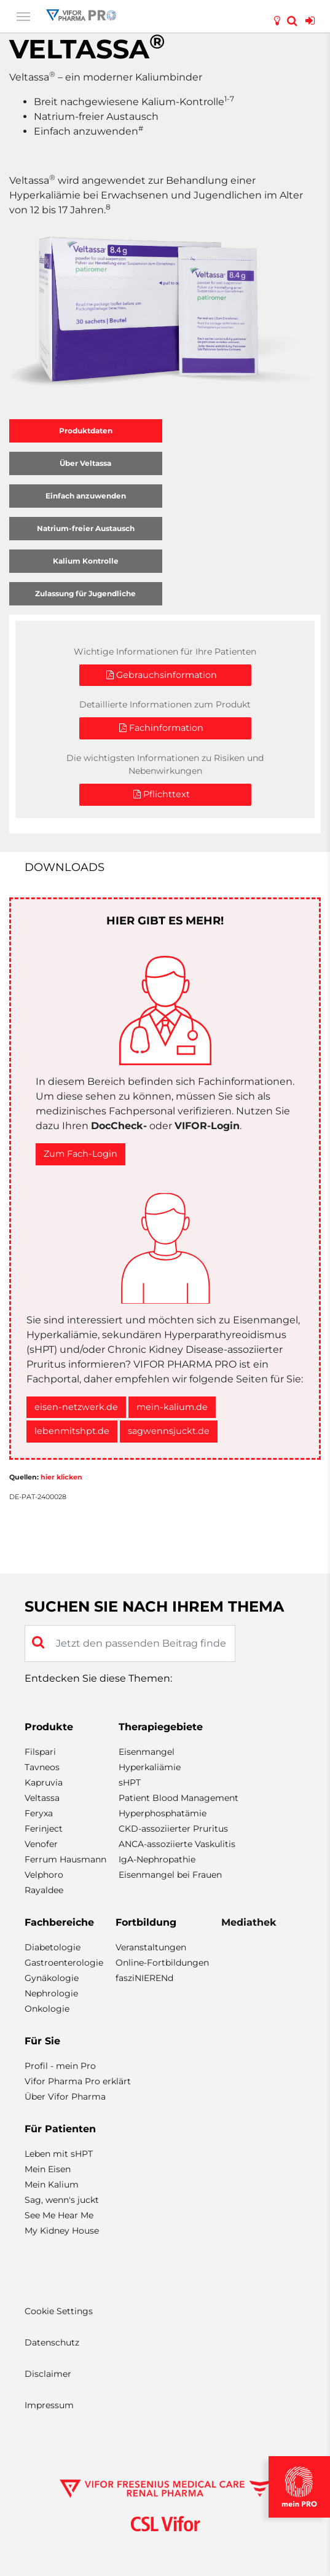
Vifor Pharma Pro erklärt (78, 2081)
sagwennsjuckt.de (169, 1430)
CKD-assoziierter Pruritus (173, 1828)
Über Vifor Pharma (65, 2096)
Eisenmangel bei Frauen (170, 1874)
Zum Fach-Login (80, 1153)
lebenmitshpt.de (71, 1430)
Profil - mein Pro (60, 2065)
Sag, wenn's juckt (62, 2199)
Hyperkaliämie (150, 1767)
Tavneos (42, 1767)
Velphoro (44, 1874)
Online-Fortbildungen (162, 1962)
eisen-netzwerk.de (76, 1406)
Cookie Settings (59, 2311)
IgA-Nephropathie (157, 1859)
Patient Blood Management (178, 1797)
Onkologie (47, 2008)
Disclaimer (48, 2373)
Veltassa (42, 1797)
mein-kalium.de (172, 1406)
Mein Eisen (48, 2169)
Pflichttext (161, 794)
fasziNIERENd (144, 1977)
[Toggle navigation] (23, 15)
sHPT (130, 1782)
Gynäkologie (52, 1977)
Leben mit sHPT (59, 2153)
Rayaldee (44, 1890)
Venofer (41, 1843)
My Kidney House (62, 2230)
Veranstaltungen (151, 1947)
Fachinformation (161, 727)
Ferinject (44, 1828)
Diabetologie (53, 1947)
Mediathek (249, 1922)
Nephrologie (51, 1993)
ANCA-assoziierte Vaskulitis (177, 1843)
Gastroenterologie (64, 1962)
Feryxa (39, 1813)
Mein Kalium (52, 2184)
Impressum (49, 2405)
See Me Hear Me (59, 2215)
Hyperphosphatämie (162, 1813)
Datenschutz (52, 2342)
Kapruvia (44, 1782)
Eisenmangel (147, 1751)
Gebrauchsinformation (161, 674)
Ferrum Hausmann (65, 1859)
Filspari (40, 1751)
